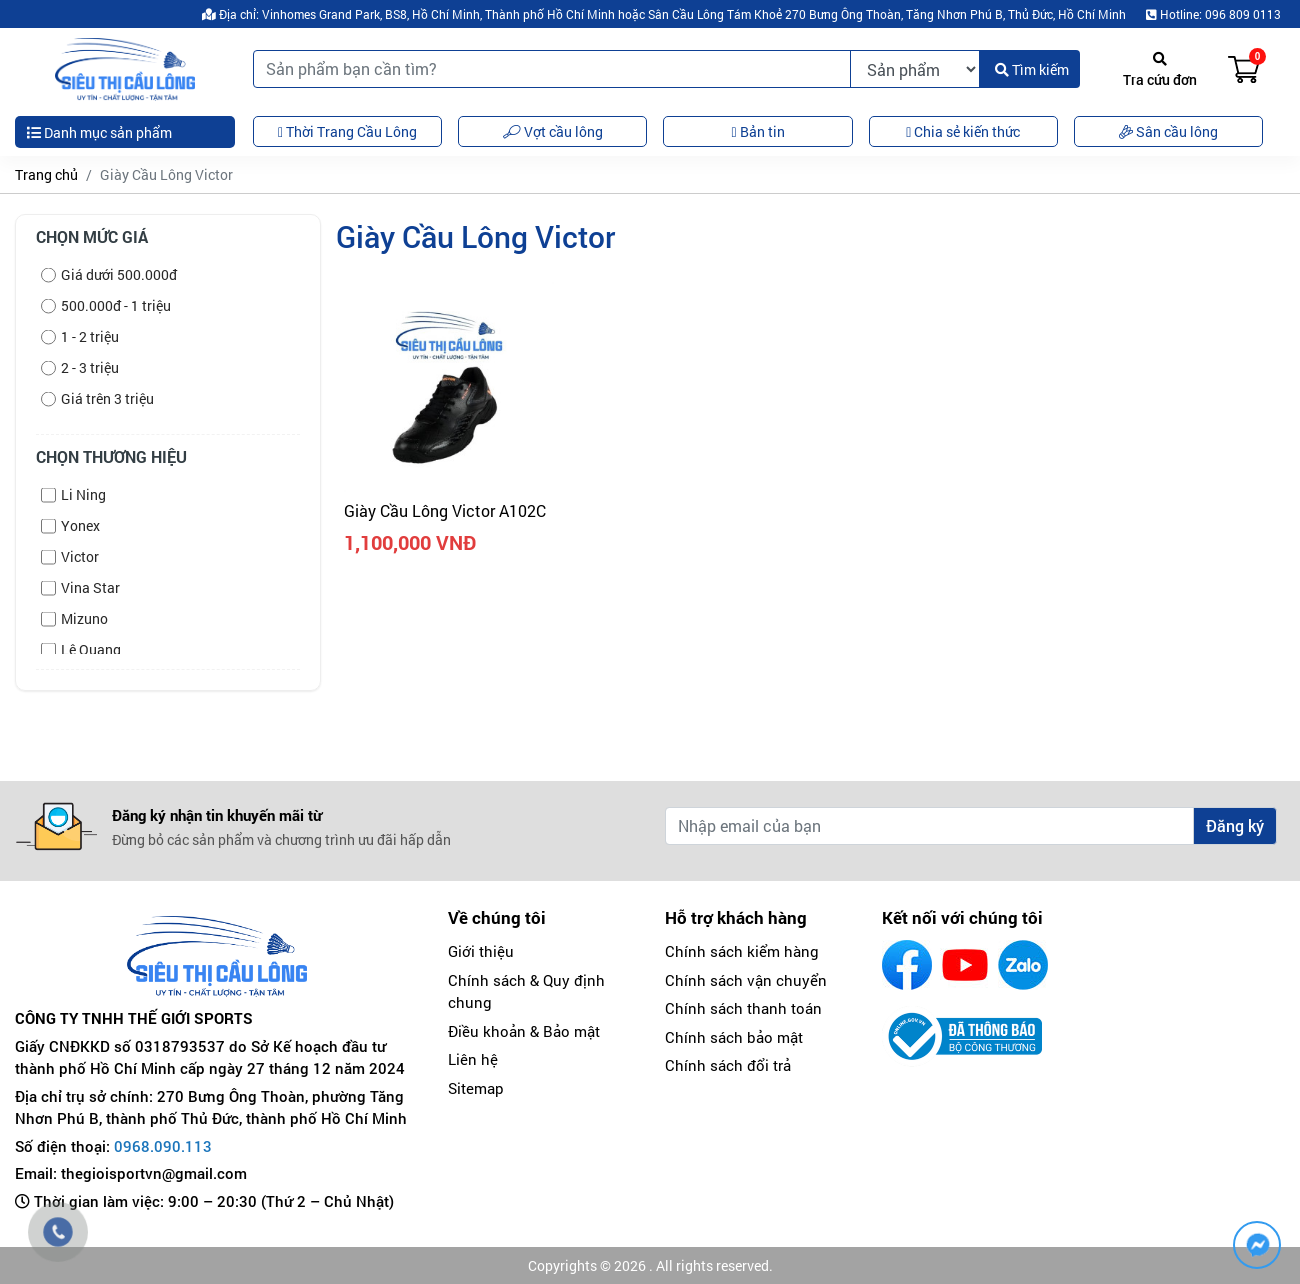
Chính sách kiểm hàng (742, 951)
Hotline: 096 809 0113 (1213, 14)
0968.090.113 (163, 1146)
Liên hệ (473, 1059)
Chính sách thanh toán (743, 1008)
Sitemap (476, 1088)
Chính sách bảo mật (734, 1037)
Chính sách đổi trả (728, 1065)
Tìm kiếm (1032, 69)
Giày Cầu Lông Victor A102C (445, 510)
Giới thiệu (481, 951)
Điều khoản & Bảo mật (524, 1031)
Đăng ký (1235, 825)
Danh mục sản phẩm (99, 132)
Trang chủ (46, 174)
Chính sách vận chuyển (746, 980)
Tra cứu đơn (1160, 70)
